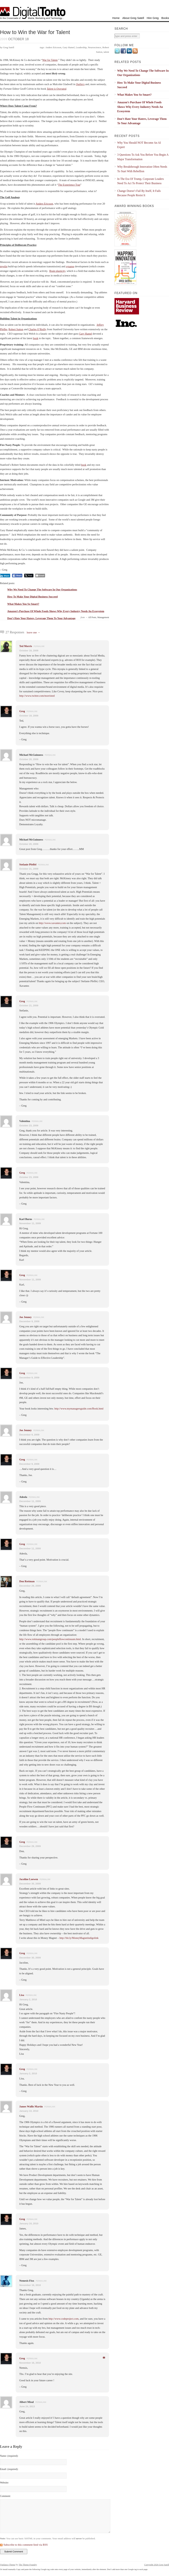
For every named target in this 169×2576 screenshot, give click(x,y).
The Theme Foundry (28, 2564)
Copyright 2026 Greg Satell (156, 2564)
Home (116, 17)
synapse (70, 266)
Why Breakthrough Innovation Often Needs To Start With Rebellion (142, 169)
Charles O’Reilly (37, 329)
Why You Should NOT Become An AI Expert (139, 145)
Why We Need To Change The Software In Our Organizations (42, 589)
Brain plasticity (57, 270)
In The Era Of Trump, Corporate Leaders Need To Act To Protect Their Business (140, 181)
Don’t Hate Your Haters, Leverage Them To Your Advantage (41, 618)
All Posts (92, 617)
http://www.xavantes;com (52, 923)
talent (106, 52)
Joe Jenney (25, 1317)
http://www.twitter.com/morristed (37, 695)
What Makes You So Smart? (23, 603)
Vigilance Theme (7, 2564)
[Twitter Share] (28, 575)
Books (165, 17)
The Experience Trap (69, 184)
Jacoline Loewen (28, 1879)
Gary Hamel (69, 47)
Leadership (81, 47)
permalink (39, 646)
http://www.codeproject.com (64, 2318)
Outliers (80, 84)
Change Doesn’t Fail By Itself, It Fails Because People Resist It (139, 193)
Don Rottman (27, 1581)
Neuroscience (94, 47)
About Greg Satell (133, 17)
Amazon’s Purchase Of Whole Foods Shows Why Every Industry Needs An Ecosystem (55, 611)
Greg (22, 711)
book (35, 338)
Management (103, 617)
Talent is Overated (56, 88)
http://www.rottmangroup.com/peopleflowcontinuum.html (50, 1639)
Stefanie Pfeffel (27, 864)
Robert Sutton (16, 329)
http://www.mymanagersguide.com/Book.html (78, 1408)
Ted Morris (25, 646)
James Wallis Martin (31, 2106)
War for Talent (50, 60)
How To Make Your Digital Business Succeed (32, 596)
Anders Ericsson (53, 47)
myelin (3, 266)
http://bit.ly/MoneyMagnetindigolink (78, 1937)
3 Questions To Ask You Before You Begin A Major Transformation (142, 157)
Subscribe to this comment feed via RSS (25, 2544)
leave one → (33, 632)
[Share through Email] (40, 575)
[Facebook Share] (17, 575)
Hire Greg (153, 17)
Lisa (21, 1995)
